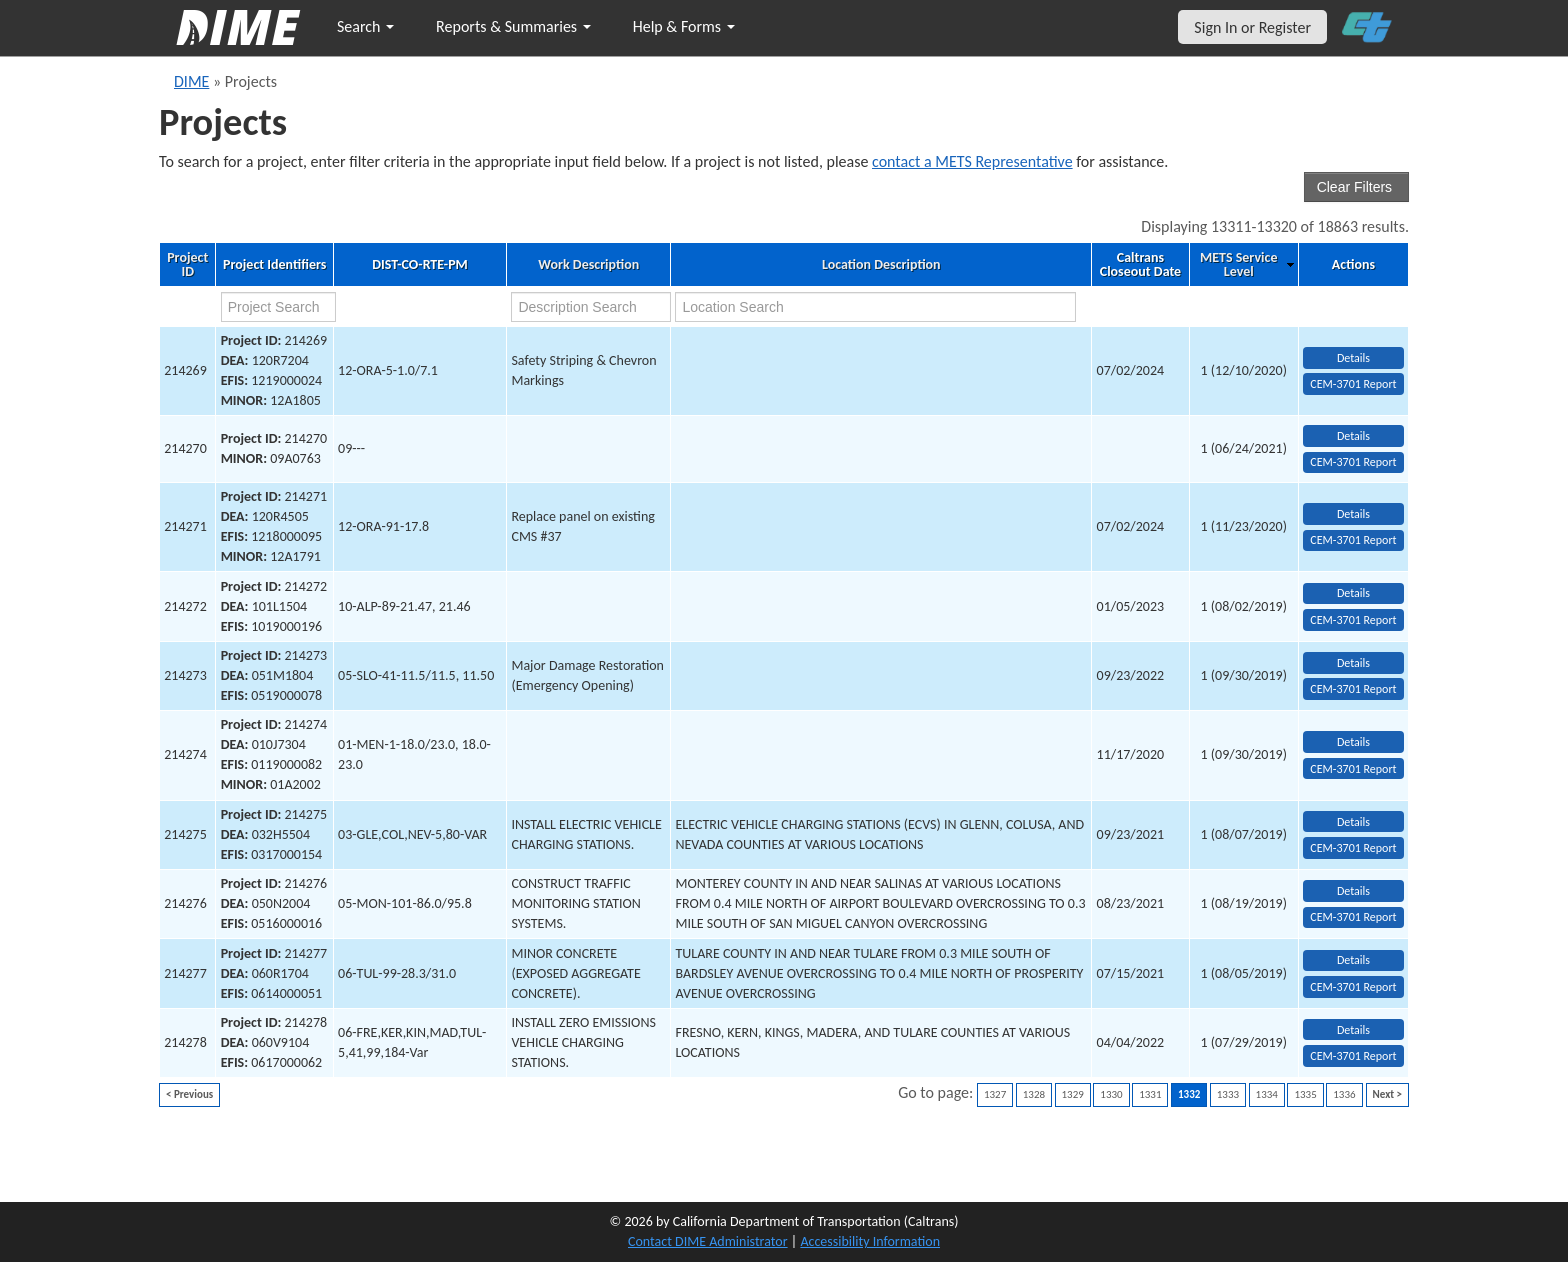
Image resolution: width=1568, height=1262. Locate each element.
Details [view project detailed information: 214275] (1353, 822)
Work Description (588, 265)
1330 (1111, 1094)
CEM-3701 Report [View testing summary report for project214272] (1353, 620)
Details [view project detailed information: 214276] (1353, 891)
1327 (995, 1094)
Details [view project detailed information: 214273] (1353, 663)
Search (365, 26)
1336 (1344, 1094)
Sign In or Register (1252, 27)
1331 (1150, 1094)
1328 (1034, 1094)
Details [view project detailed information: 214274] (1353, 742)
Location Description (881, 265)
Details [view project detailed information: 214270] (1353, 436)
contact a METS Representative (972, 161)
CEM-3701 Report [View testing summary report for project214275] (1353, 848)
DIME (191, 81)
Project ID (187, 265)
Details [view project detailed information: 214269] (1353, 358)
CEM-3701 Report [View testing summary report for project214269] (1353, 384)
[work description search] (590, 307)
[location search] (875, 307)
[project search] (279, 307)
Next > (1387, 1094)
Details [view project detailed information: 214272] (1353, 593)
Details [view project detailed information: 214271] (1353, 514)
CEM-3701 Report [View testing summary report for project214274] (1353, 769)
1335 (1305, 1094)
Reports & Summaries (513, 26)
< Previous (189, 1094)
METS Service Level (1238, 265)
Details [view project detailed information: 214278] (1353, 1030)
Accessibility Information (870, 1241)
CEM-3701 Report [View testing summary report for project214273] (1353, 689)
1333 (1228, 1094)
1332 (1189, 1094)
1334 (1267, 1094)
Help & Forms (684, 26)
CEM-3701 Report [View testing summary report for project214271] (1353, 540)
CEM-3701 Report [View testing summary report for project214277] (1353, 987)
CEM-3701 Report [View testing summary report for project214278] (1353, 1056)
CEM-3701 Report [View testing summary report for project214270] (1353, 462)
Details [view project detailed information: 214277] (1353, 960)
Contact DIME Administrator (708, 1241)
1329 (1073, 1094)
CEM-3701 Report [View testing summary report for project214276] (1353, 917)
